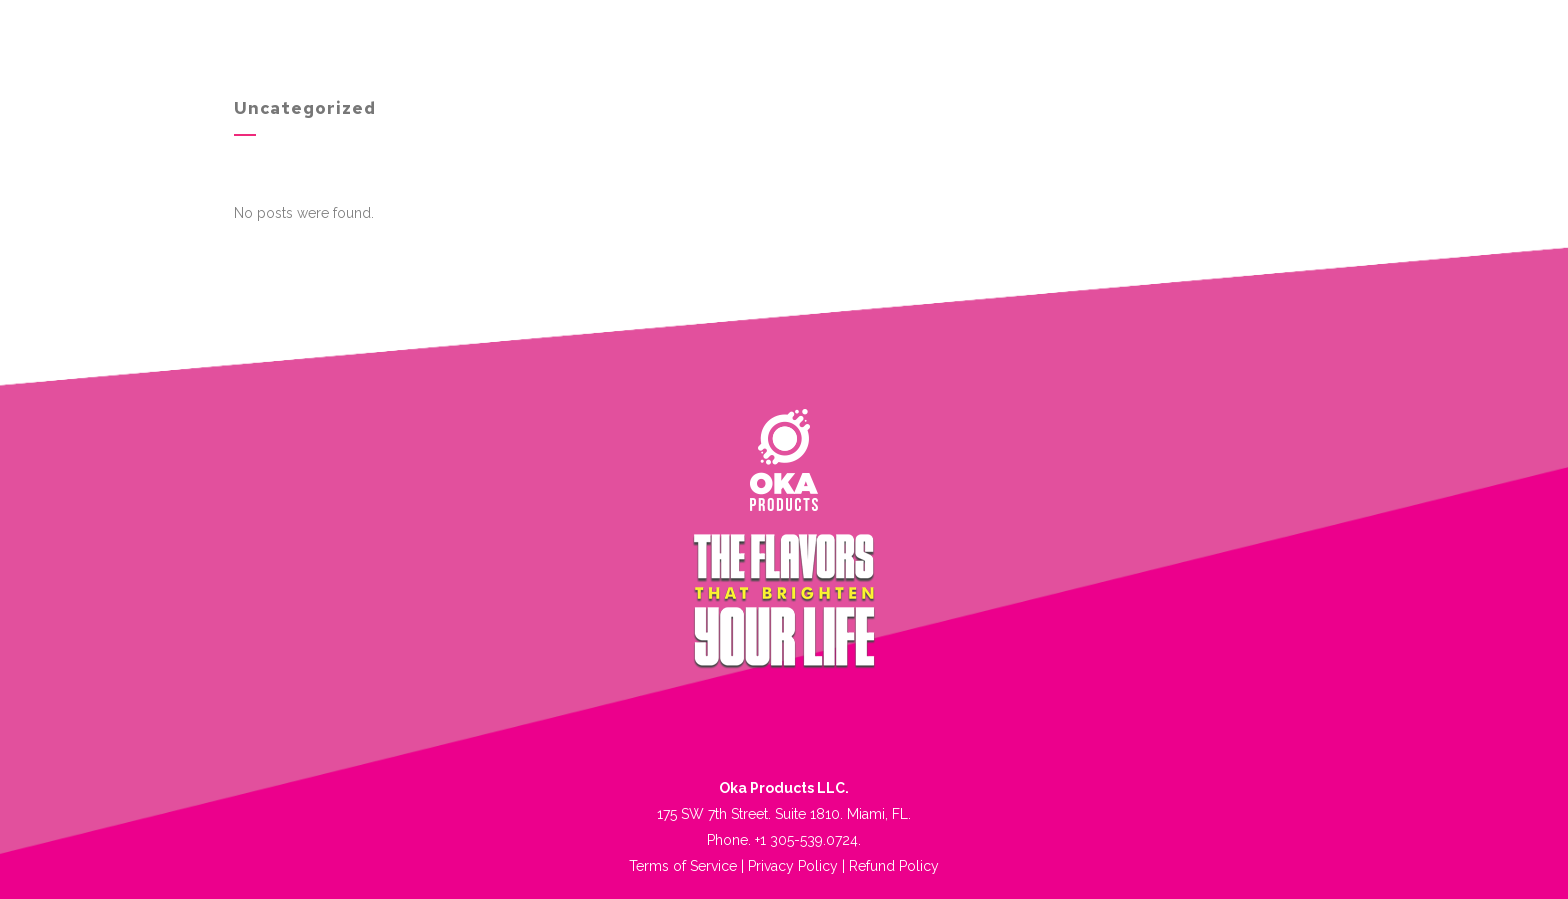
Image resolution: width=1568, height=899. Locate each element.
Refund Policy (894, 866)
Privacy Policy (793, 866)
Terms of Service (683, 866)
